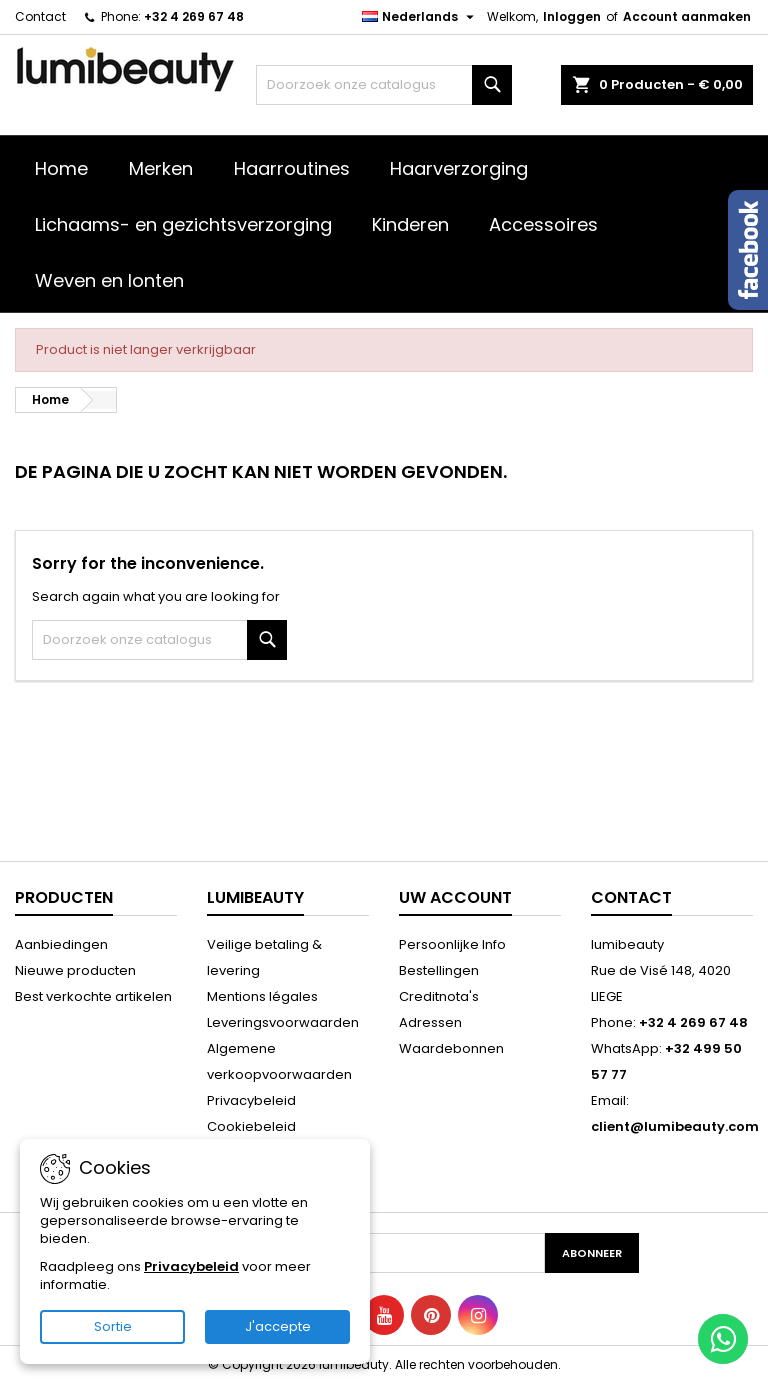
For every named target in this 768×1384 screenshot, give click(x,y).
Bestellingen (439, 970)
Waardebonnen (451, 1048)
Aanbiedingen (61, 944)
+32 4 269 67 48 (194, 16)
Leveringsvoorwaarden (283, 1022)
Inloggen (572, 16)
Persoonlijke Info (452, 944)
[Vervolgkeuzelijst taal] (420, 17)
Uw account (455, 897)
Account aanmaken (687, 16)
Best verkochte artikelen (93, 996)
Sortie (113, 1326)
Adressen (430, 1022)
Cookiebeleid (251, 1126)
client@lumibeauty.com (675, 1126)
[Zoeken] (384, 85)
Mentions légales (262, 996)
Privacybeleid (251, 1100)
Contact (40, 16)
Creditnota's (439, 996)
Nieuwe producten (75, 970)
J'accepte (278, 1326)
